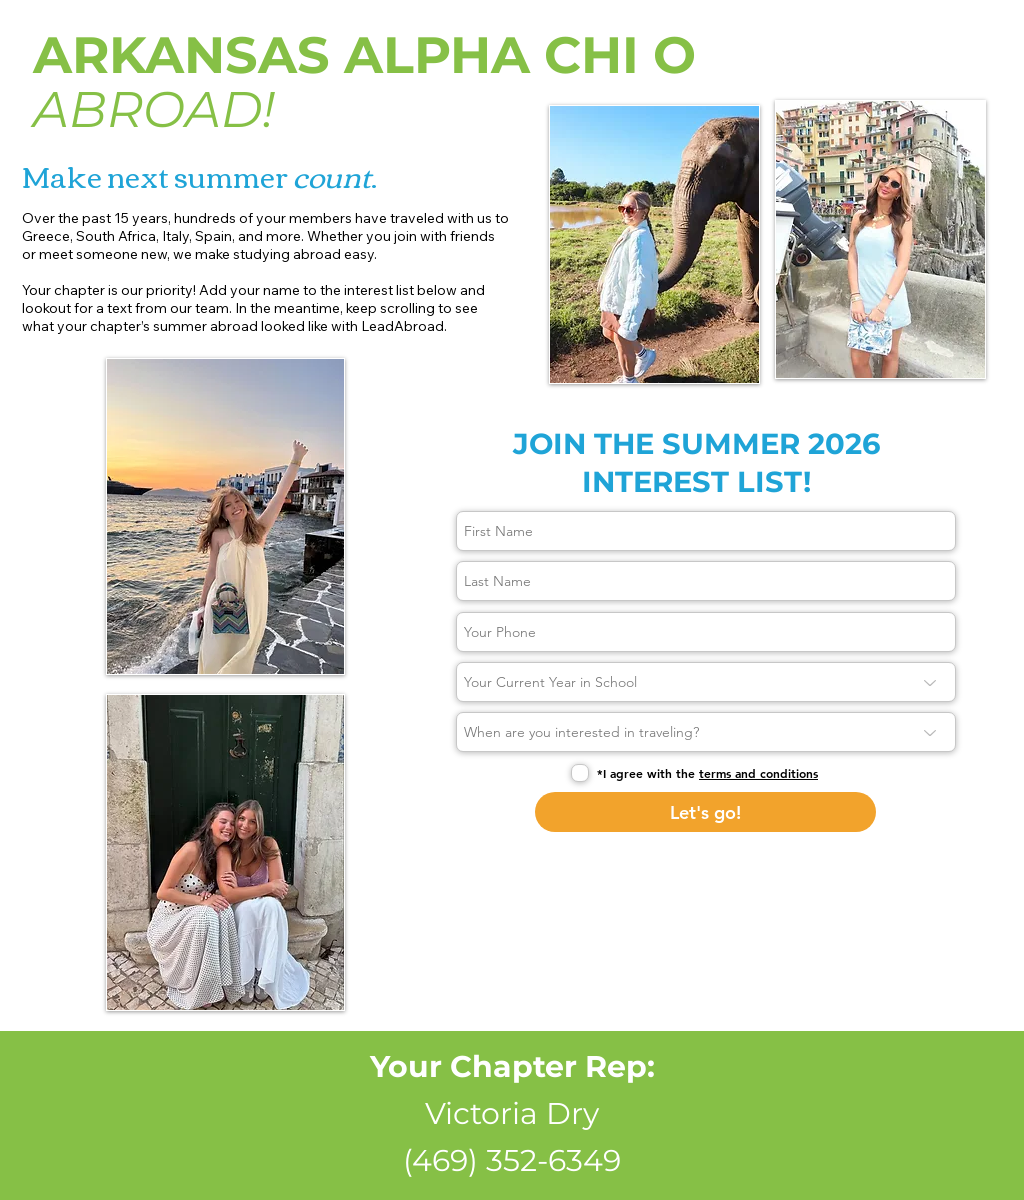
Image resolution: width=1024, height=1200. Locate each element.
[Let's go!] (705, 812)
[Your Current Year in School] (706, 682)
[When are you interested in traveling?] (706, 732)
